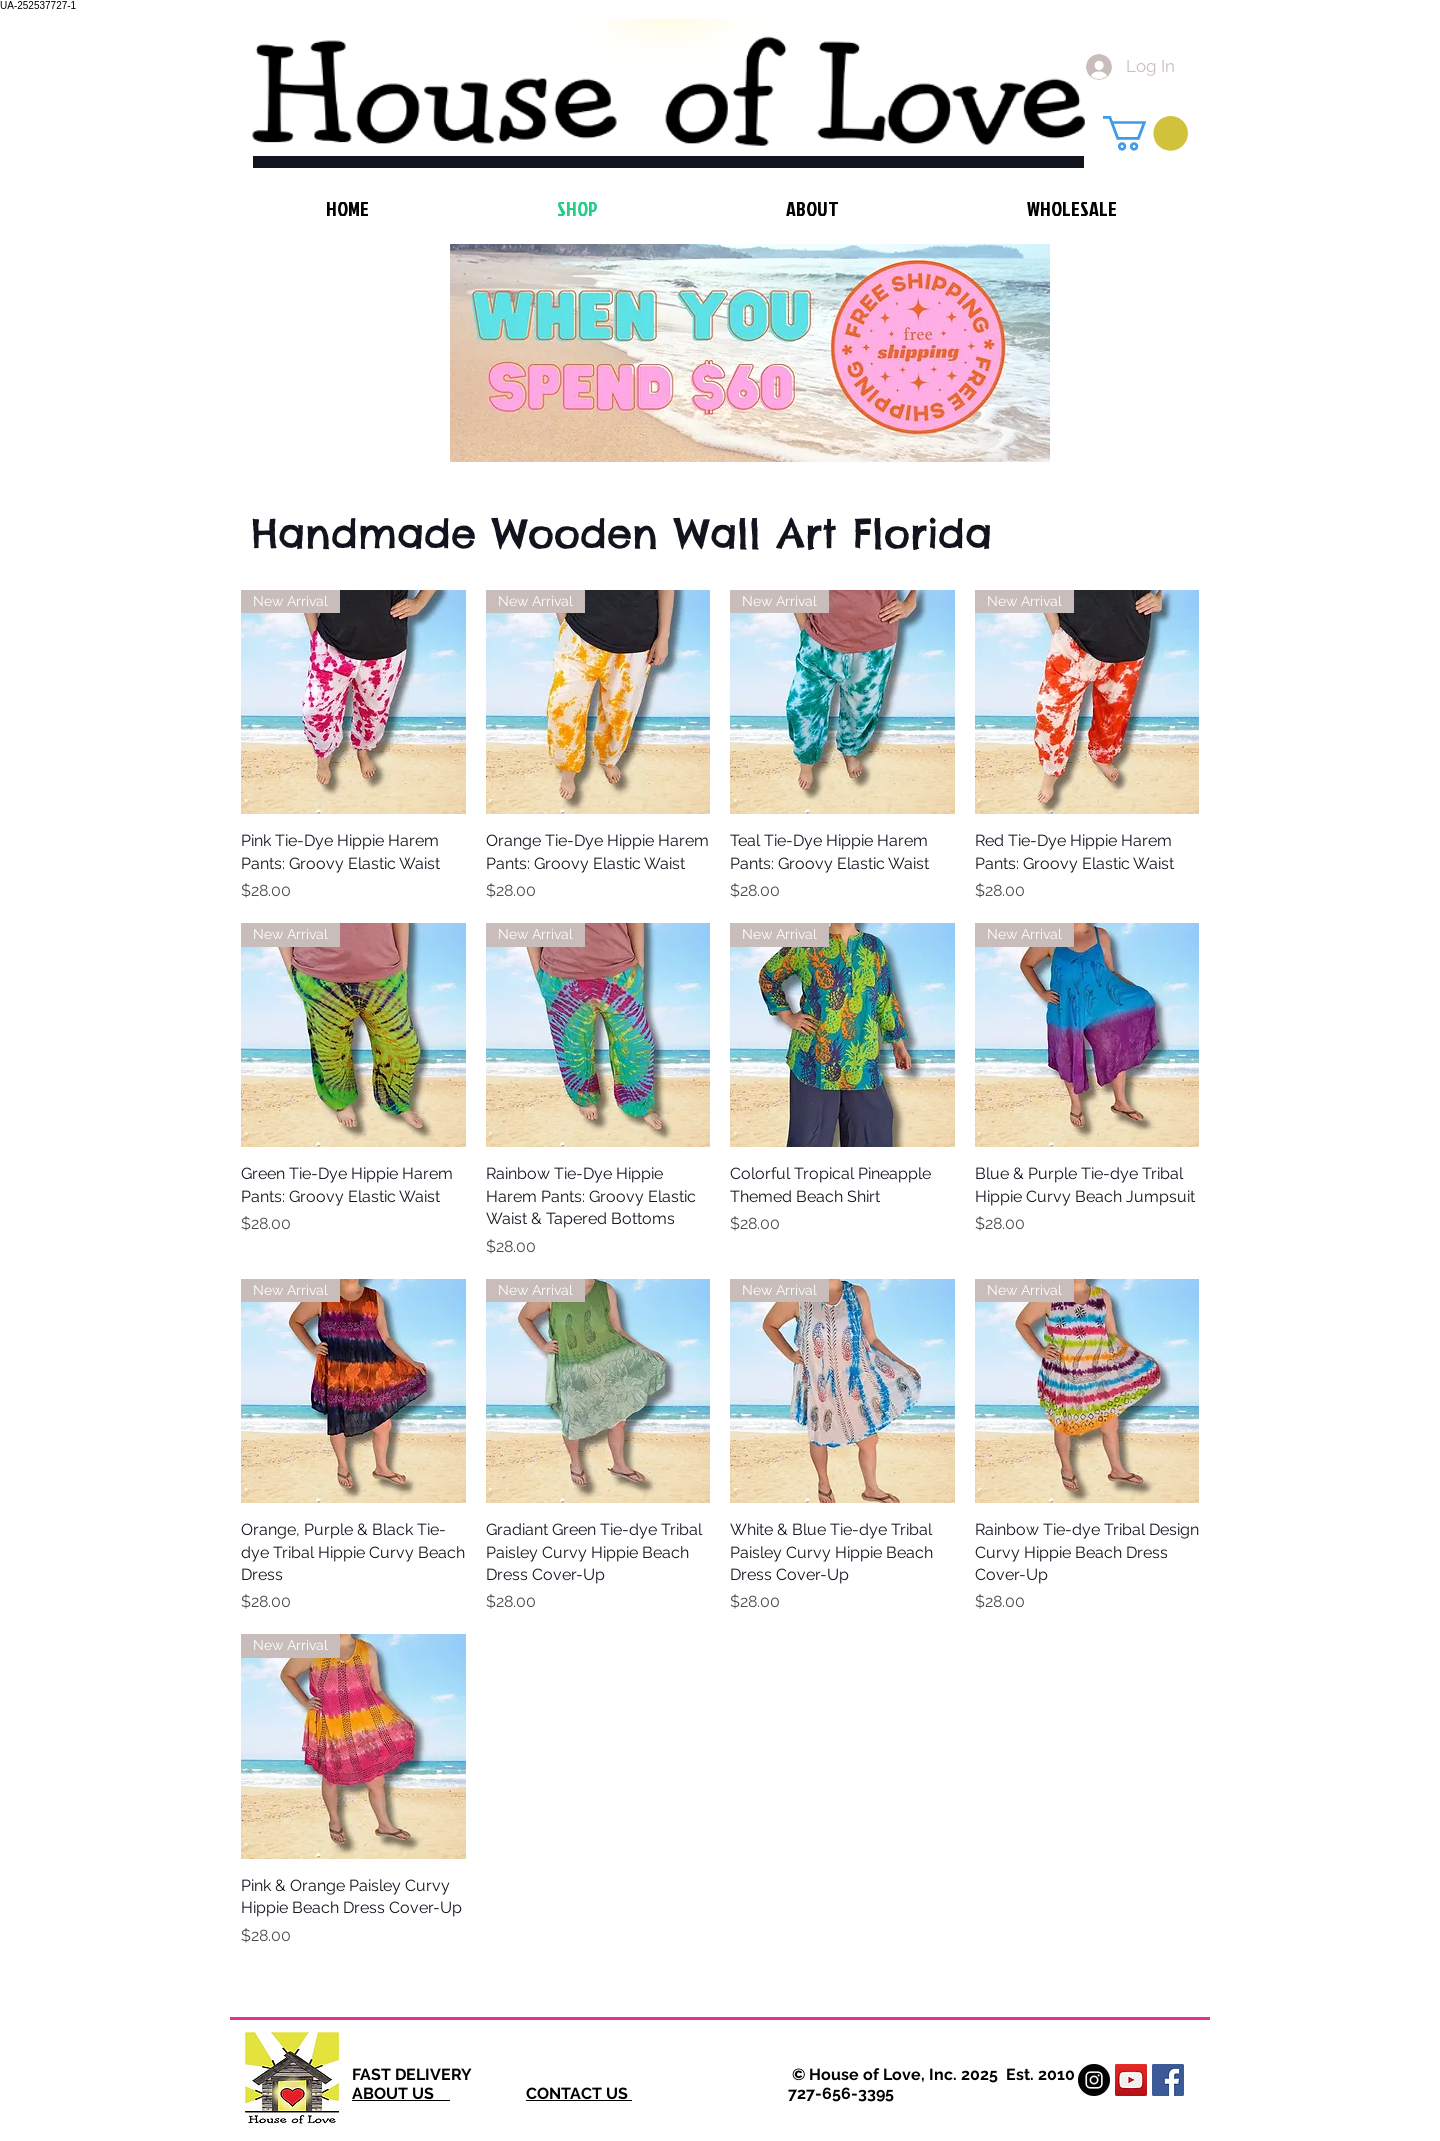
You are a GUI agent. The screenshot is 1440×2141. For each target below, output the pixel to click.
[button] (1145, 133)
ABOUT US (401, 2093)
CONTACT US (579, 2093)
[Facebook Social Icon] (1168, 2080)
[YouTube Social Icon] (1131, 2080)
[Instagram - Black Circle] (1094, 2080)
